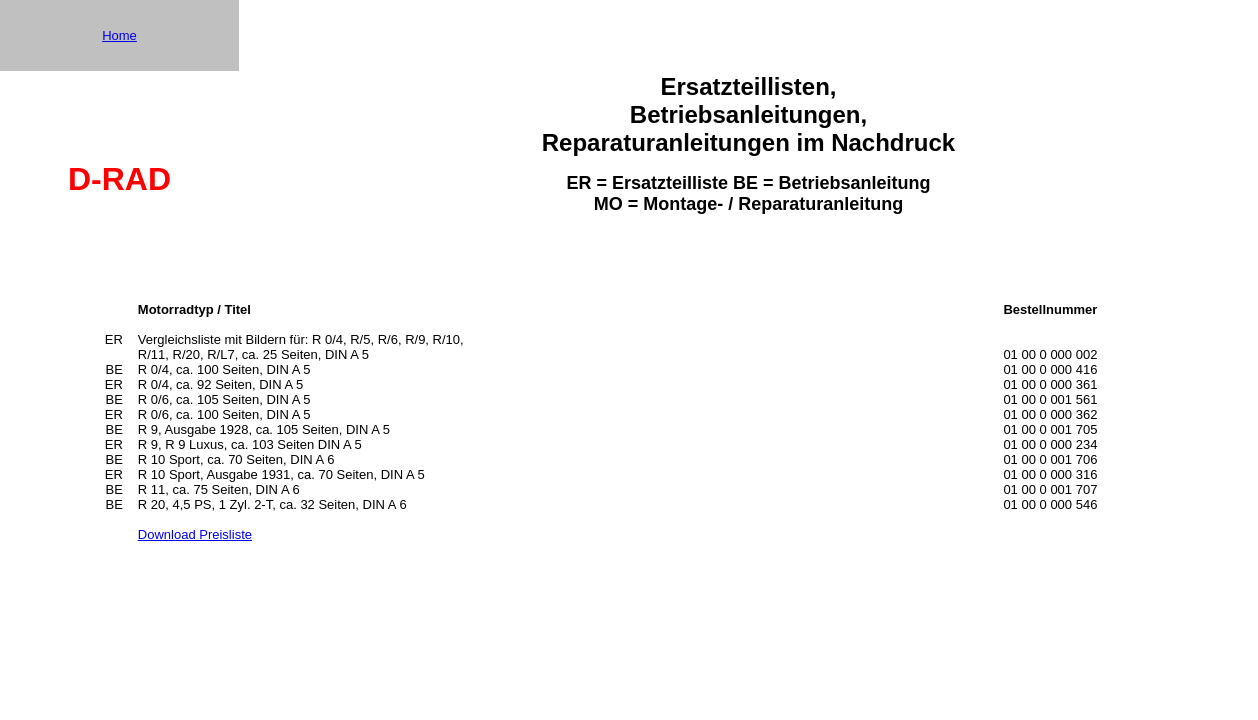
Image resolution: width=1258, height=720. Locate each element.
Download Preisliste (195, 534)
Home (119, 35)
